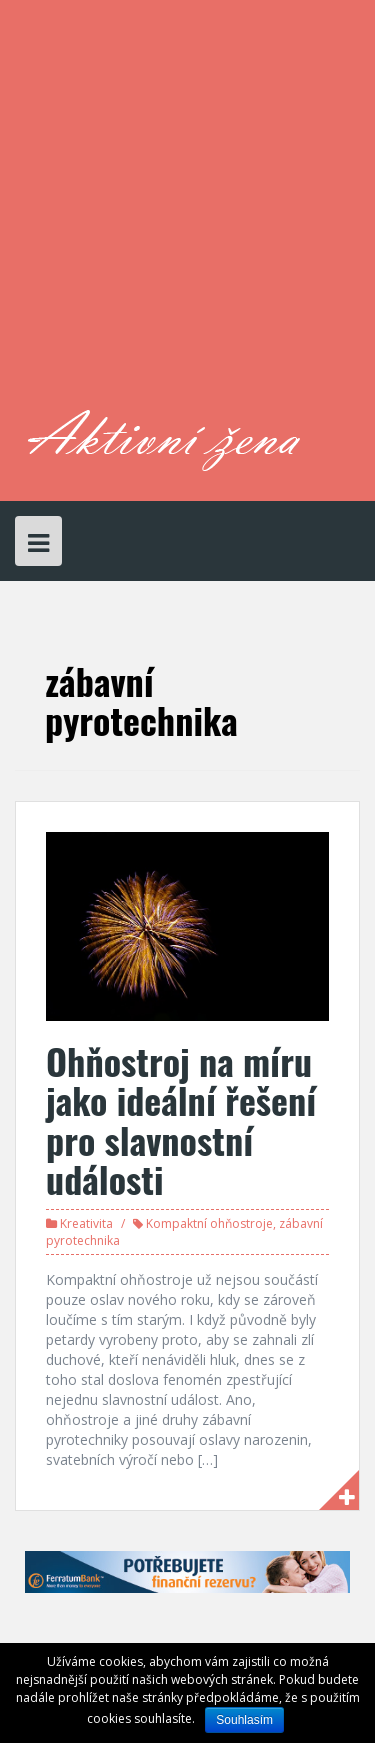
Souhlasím (244, 1720)
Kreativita (86, 1223)
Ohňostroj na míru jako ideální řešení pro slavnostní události (181, 1120)
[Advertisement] (187, 212)
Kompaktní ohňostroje (209, 1223)
